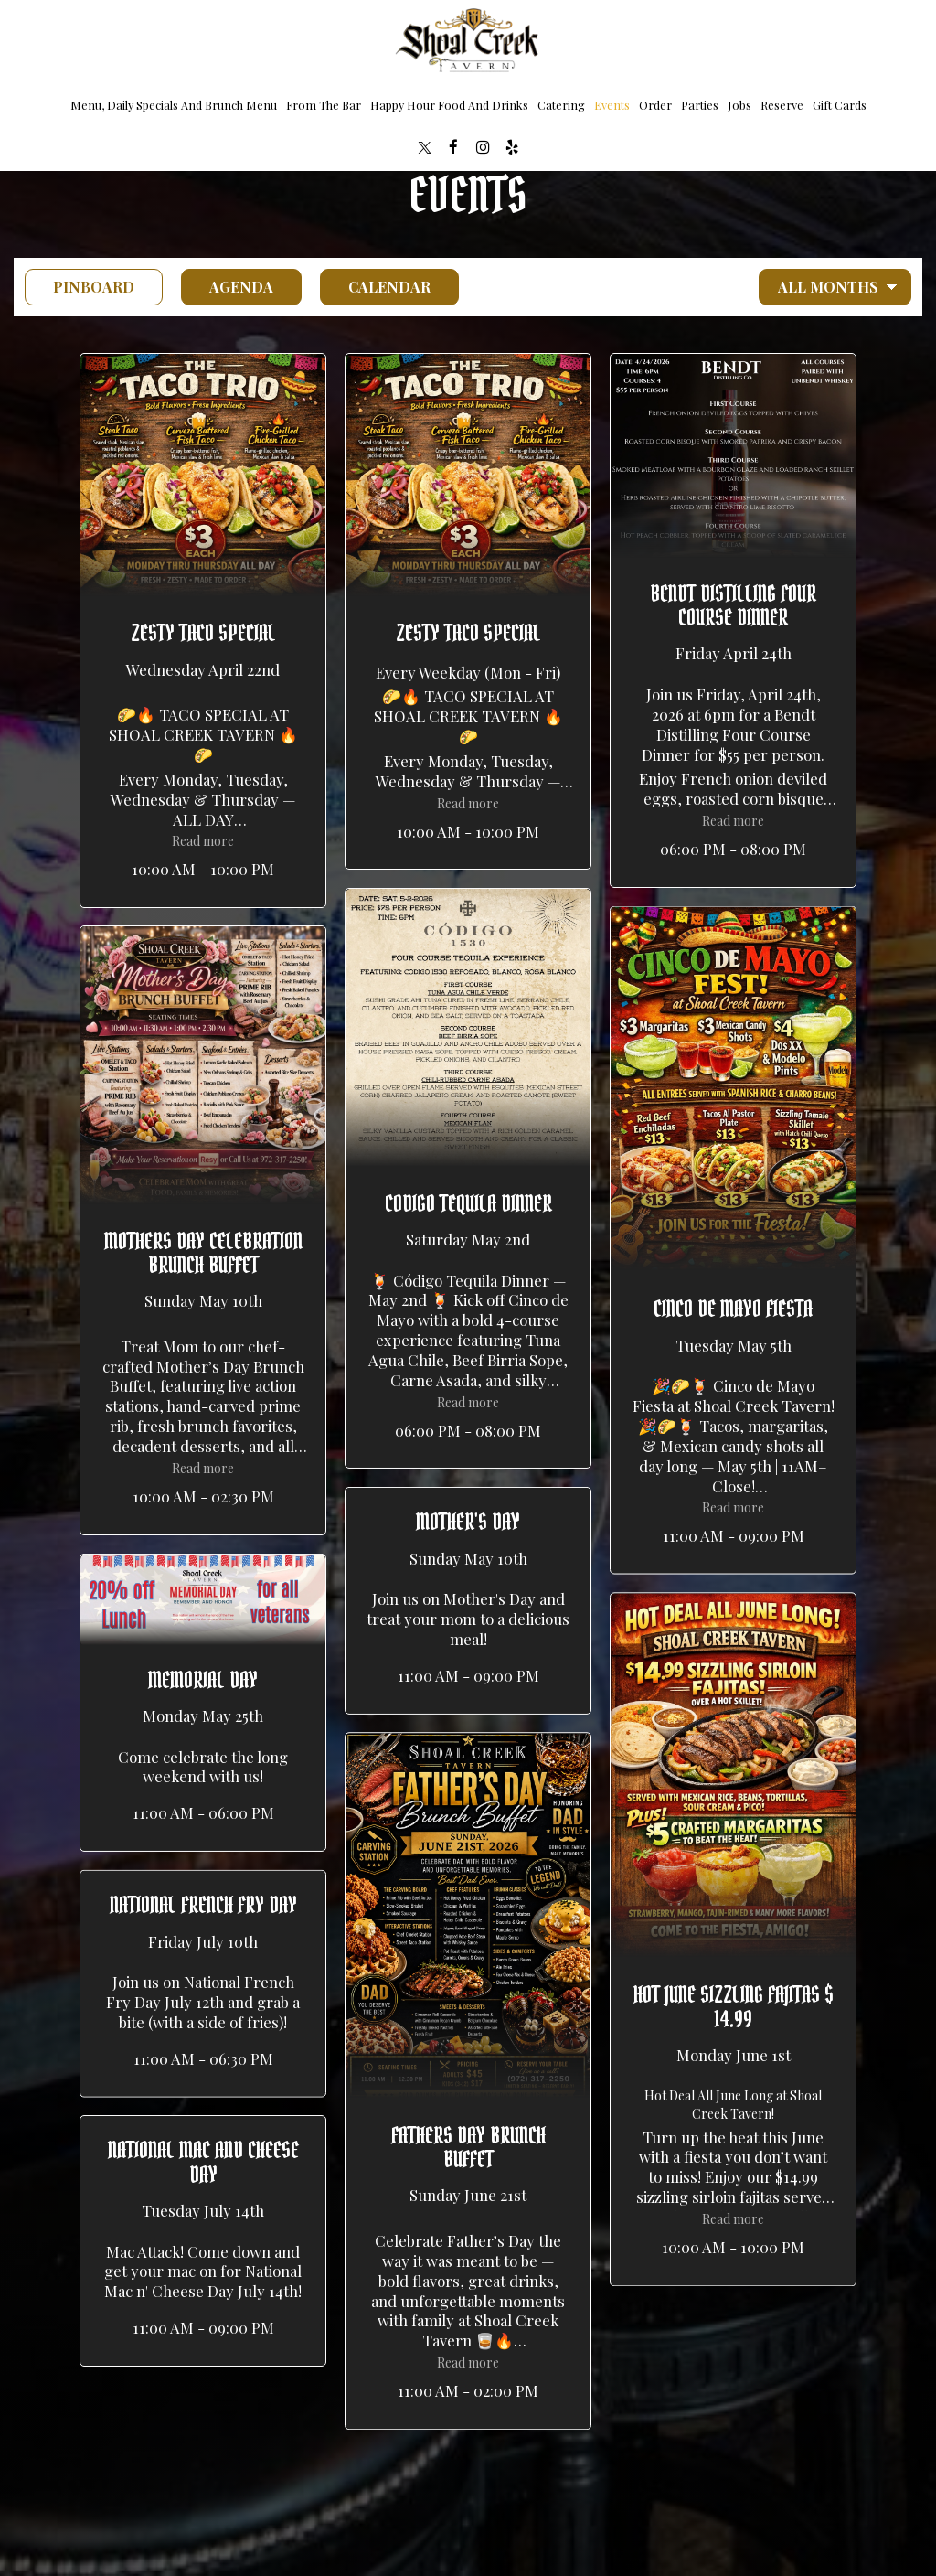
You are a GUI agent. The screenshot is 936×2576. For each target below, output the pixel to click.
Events (612, 104)
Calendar (375, 286)
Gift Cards (840, 104)
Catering (561, 104)
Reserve (781, 104)
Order (655, 104)
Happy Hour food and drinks (449, 104)
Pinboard (79, 286)
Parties (699, 104)
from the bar (323, 104)
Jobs (739, 104)
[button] (203, 630)
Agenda (227, 286)
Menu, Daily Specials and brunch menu (173, 104)
